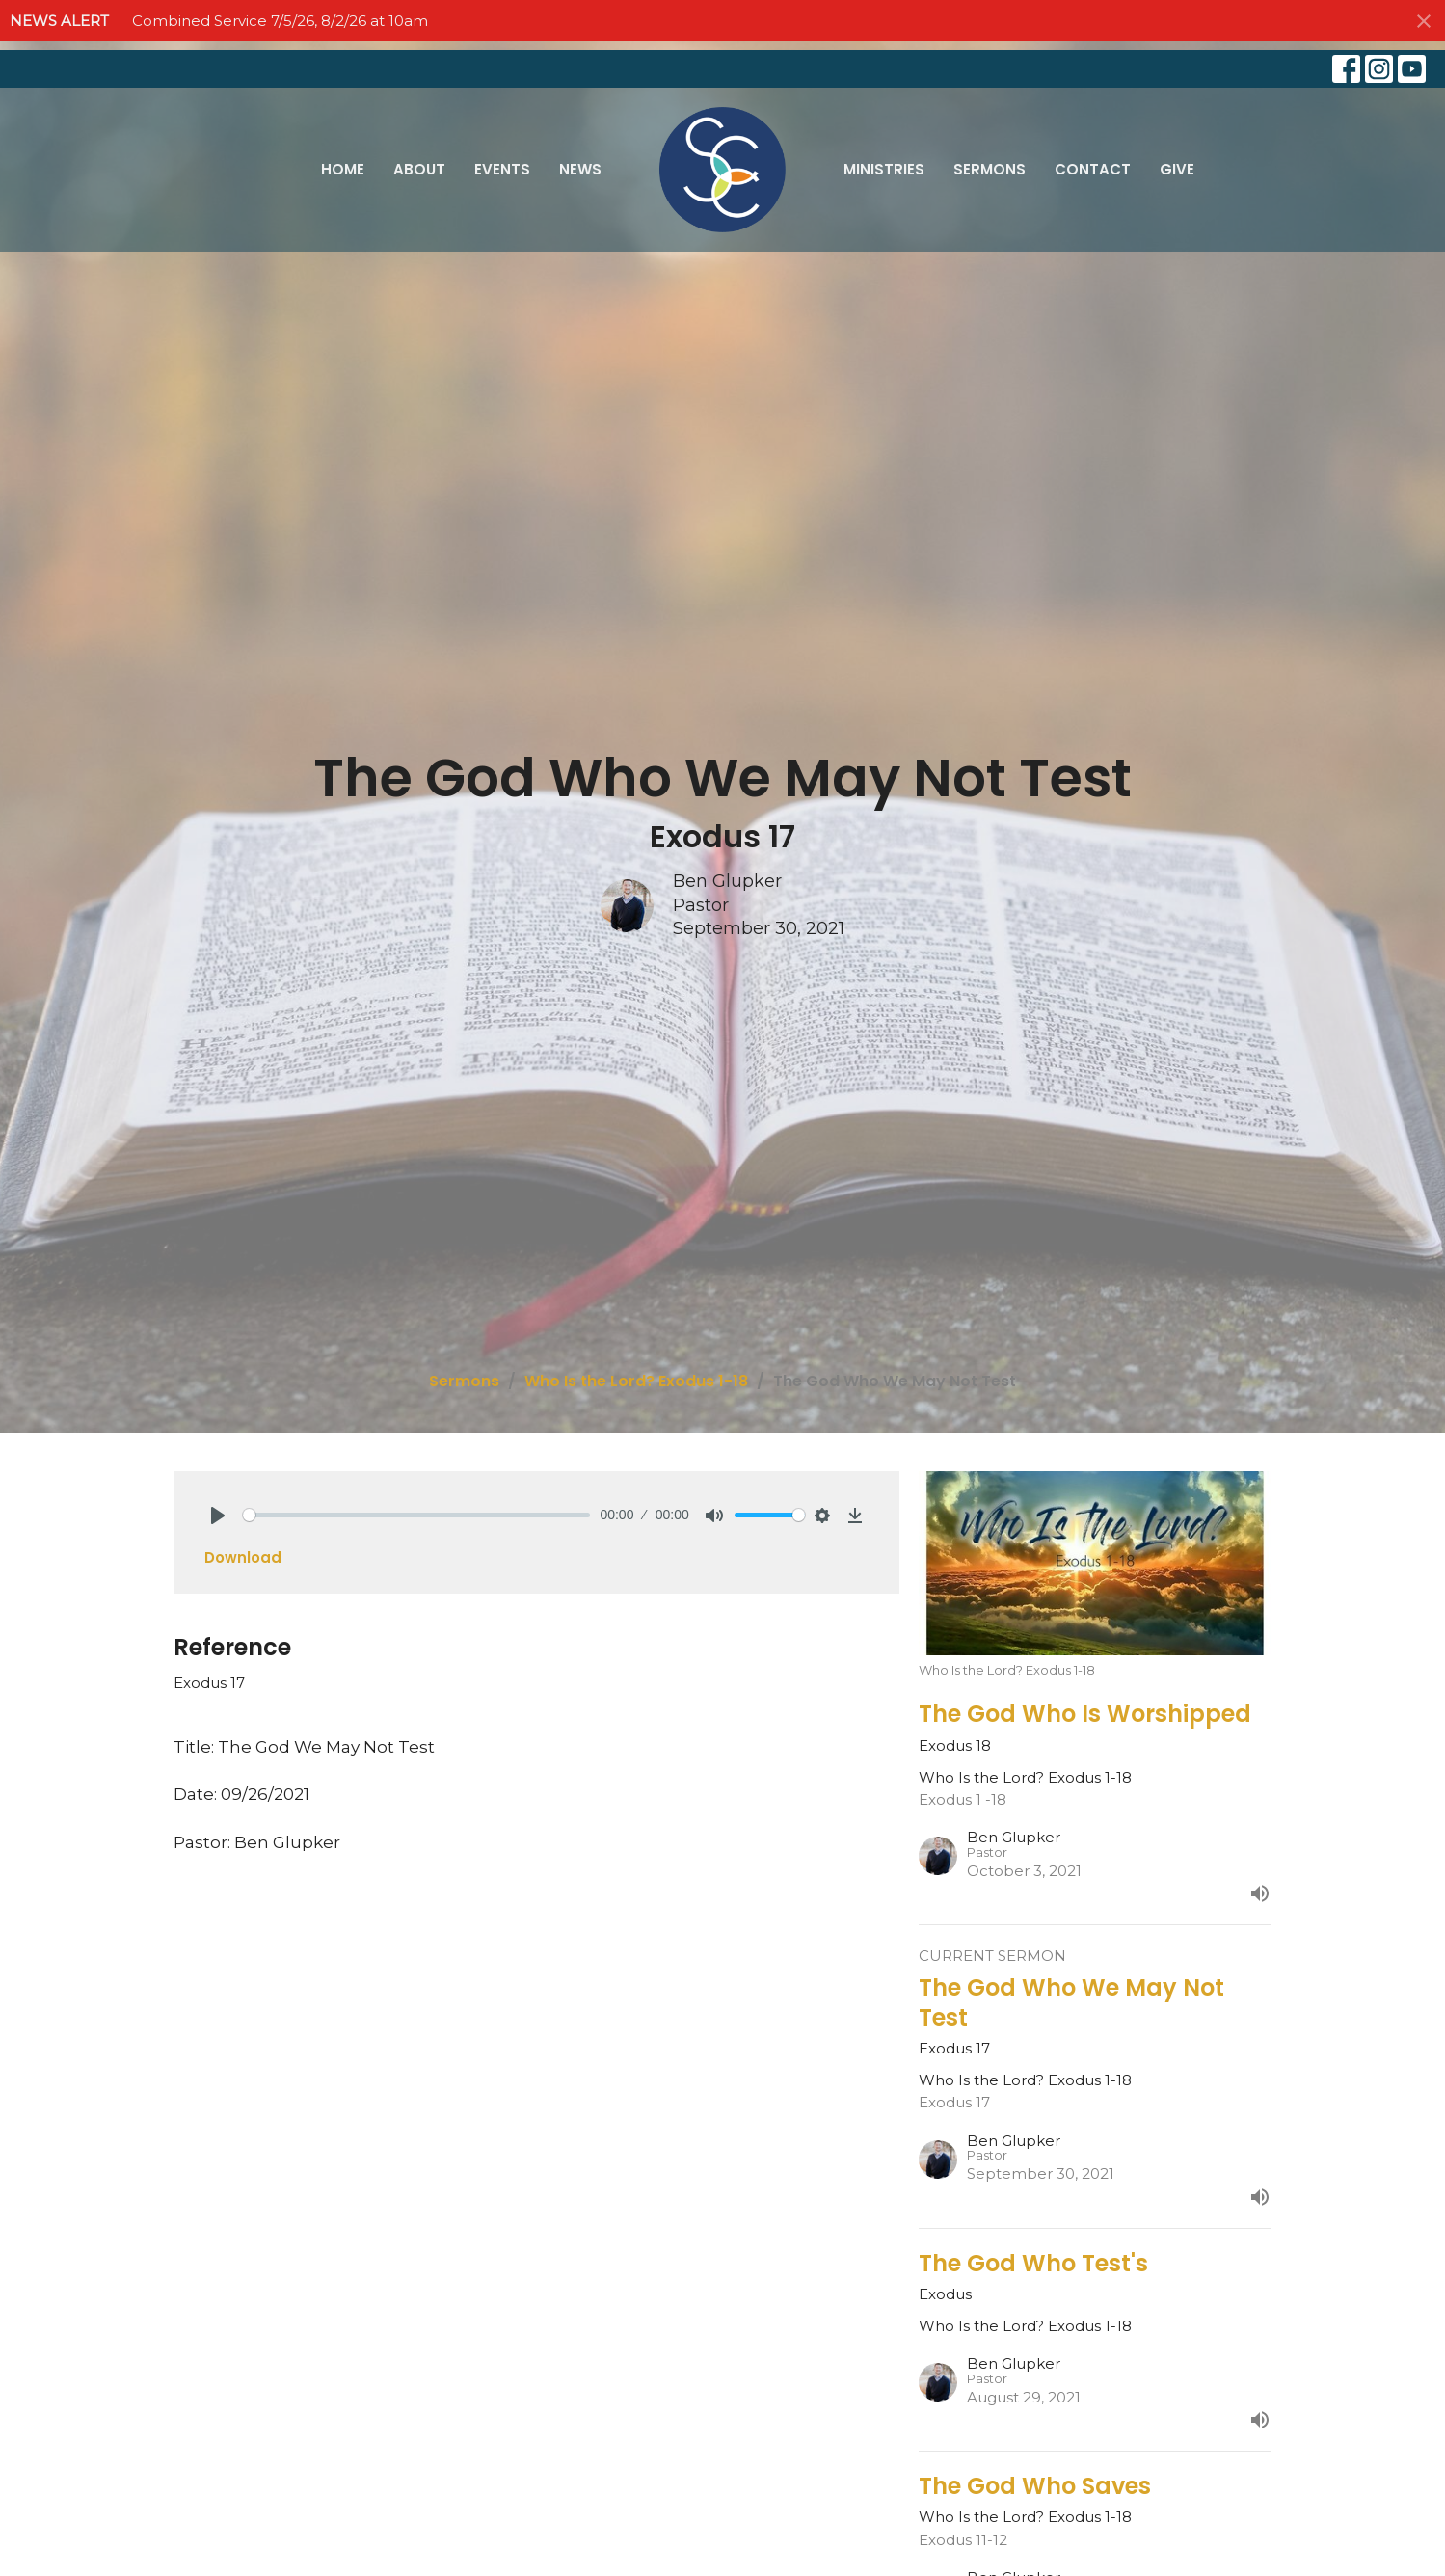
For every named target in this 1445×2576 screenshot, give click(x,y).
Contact (1093, 169)
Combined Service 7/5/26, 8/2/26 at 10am (280, 21)
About (419, 169)
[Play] (217, 1515)
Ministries (883, 169)
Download (242, 1557)
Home (342, 169)
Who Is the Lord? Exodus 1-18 (636, 1381)
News (580, 169)
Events (502, 169)
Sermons (989, 169)
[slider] (417, 1515)
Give (1177, 169)
